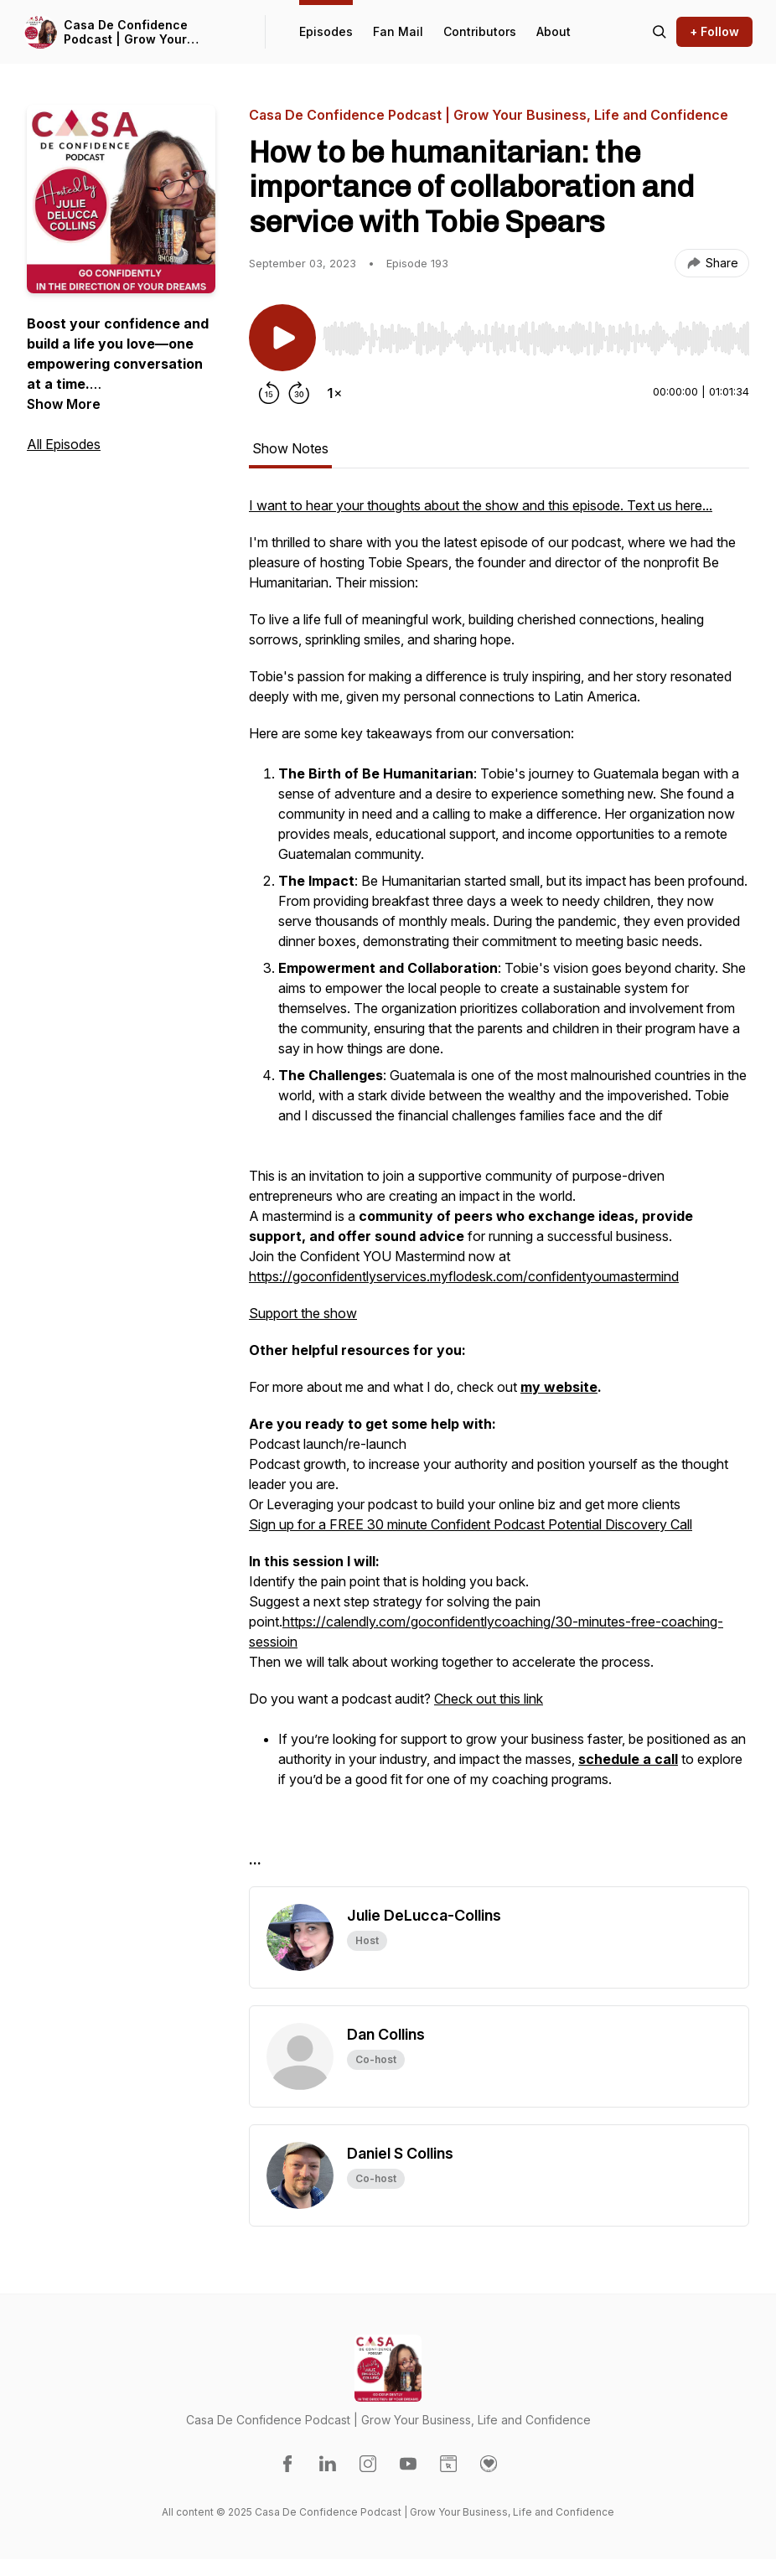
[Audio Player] (536, 333)
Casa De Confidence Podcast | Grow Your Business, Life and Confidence (126, 32)
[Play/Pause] (282, 337)
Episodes (326, 31)
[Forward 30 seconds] (299, 393)
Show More (64, 404)
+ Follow (714, 31)
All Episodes (64, 444)
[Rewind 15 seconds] (269, 393)
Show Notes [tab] (290, 448)
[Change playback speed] (334, 393)
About (553, 31)
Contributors (479, 31)
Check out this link (488, 1698)
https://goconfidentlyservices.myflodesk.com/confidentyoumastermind (464, 1276)
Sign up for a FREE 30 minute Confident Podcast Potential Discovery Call (470, 1524)
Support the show (303, 1313)
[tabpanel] (499, 1190)
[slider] (536, 338)
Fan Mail (398, 31)
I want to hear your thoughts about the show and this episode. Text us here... (480, 505)
